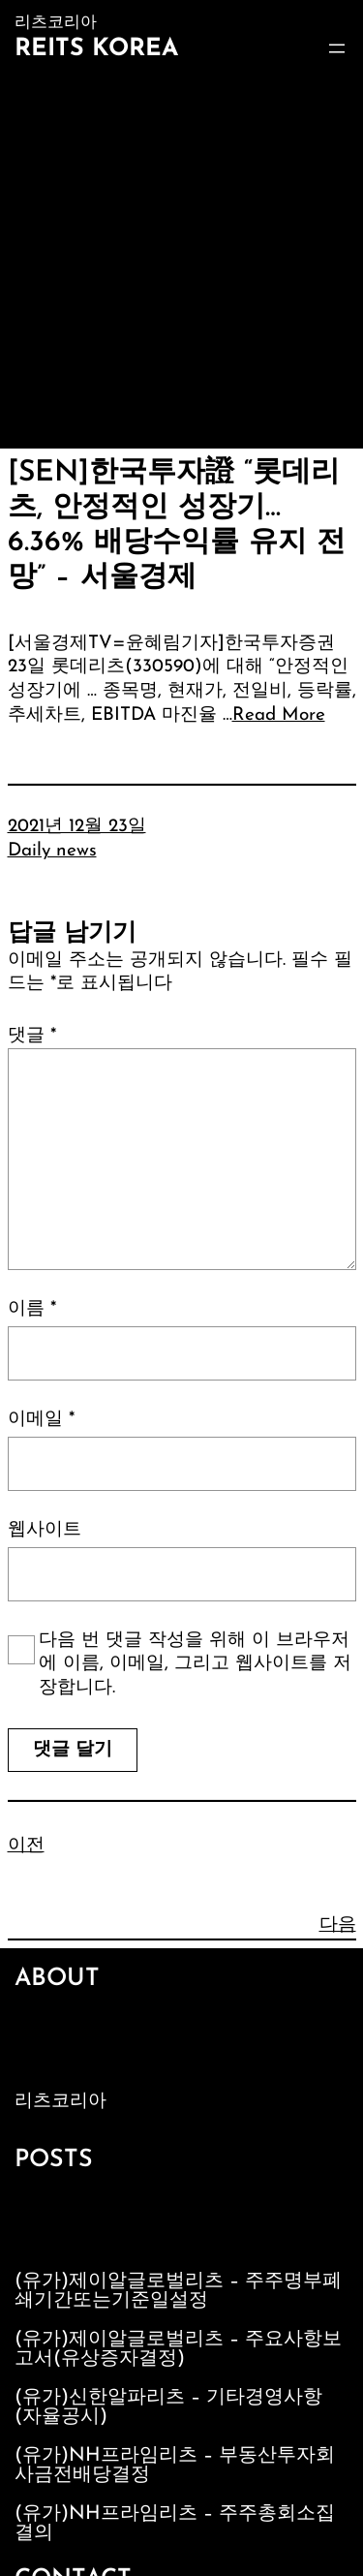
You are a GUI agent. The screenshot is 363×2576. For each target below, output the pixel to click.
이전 (26, 1846)
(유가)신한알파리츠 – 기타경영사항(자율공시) (168, 2407)
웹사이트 (44, 1530)
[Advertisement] (181, 257)
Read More (278, 715)
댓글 (32, 1036)
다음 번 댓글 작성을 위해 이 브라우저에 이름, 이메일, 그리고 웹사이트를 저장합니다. (195, 1664)
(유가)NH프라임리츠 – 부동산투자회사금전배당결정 (175, 2465)
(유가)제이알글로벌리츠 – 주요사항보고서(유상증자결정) (178, 2349)
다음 (337, 1925)
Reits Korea (96, 49)
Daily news (52, 851)
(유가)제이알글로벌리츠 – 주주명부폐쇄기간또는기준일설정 (178, 2291)
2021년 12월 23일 (77, 827)
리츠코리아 (60, 2102)
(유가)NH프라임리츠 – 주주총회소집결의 (175, 2523)
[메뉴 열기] (336, 48)
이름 (32, 1309)
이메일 (41, 1420)
